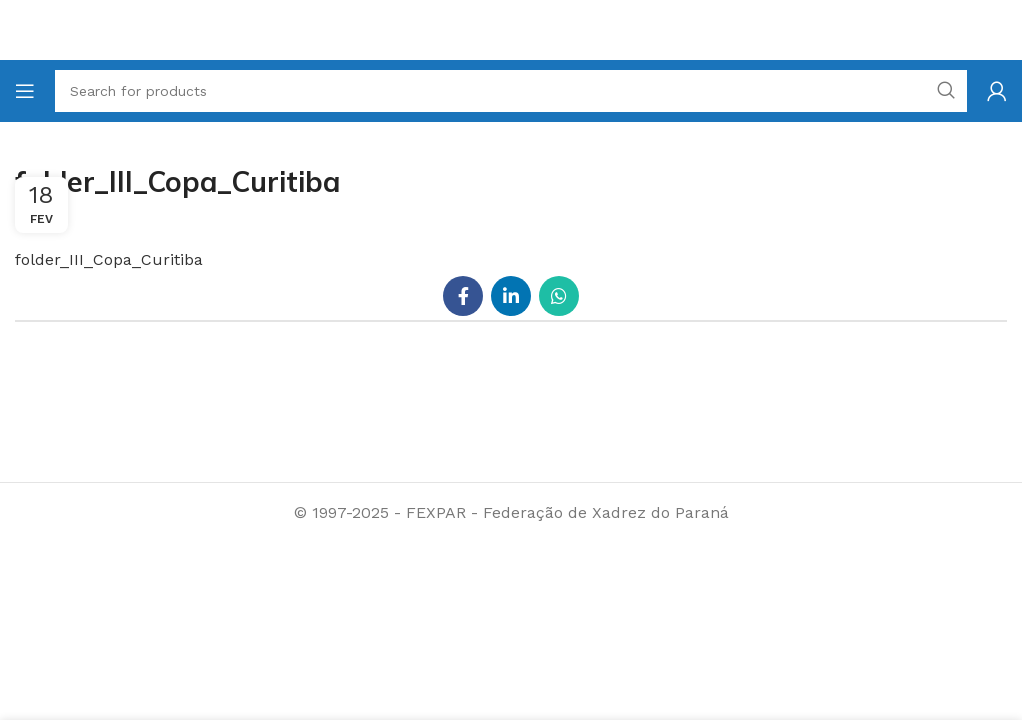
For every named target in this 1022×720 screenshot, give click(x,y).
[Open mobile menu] (25, 91)
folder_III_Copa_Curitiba (109, 259)
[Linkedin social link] (511, 296)
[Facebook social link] (463, 296)
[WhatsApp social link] (559, 296)
